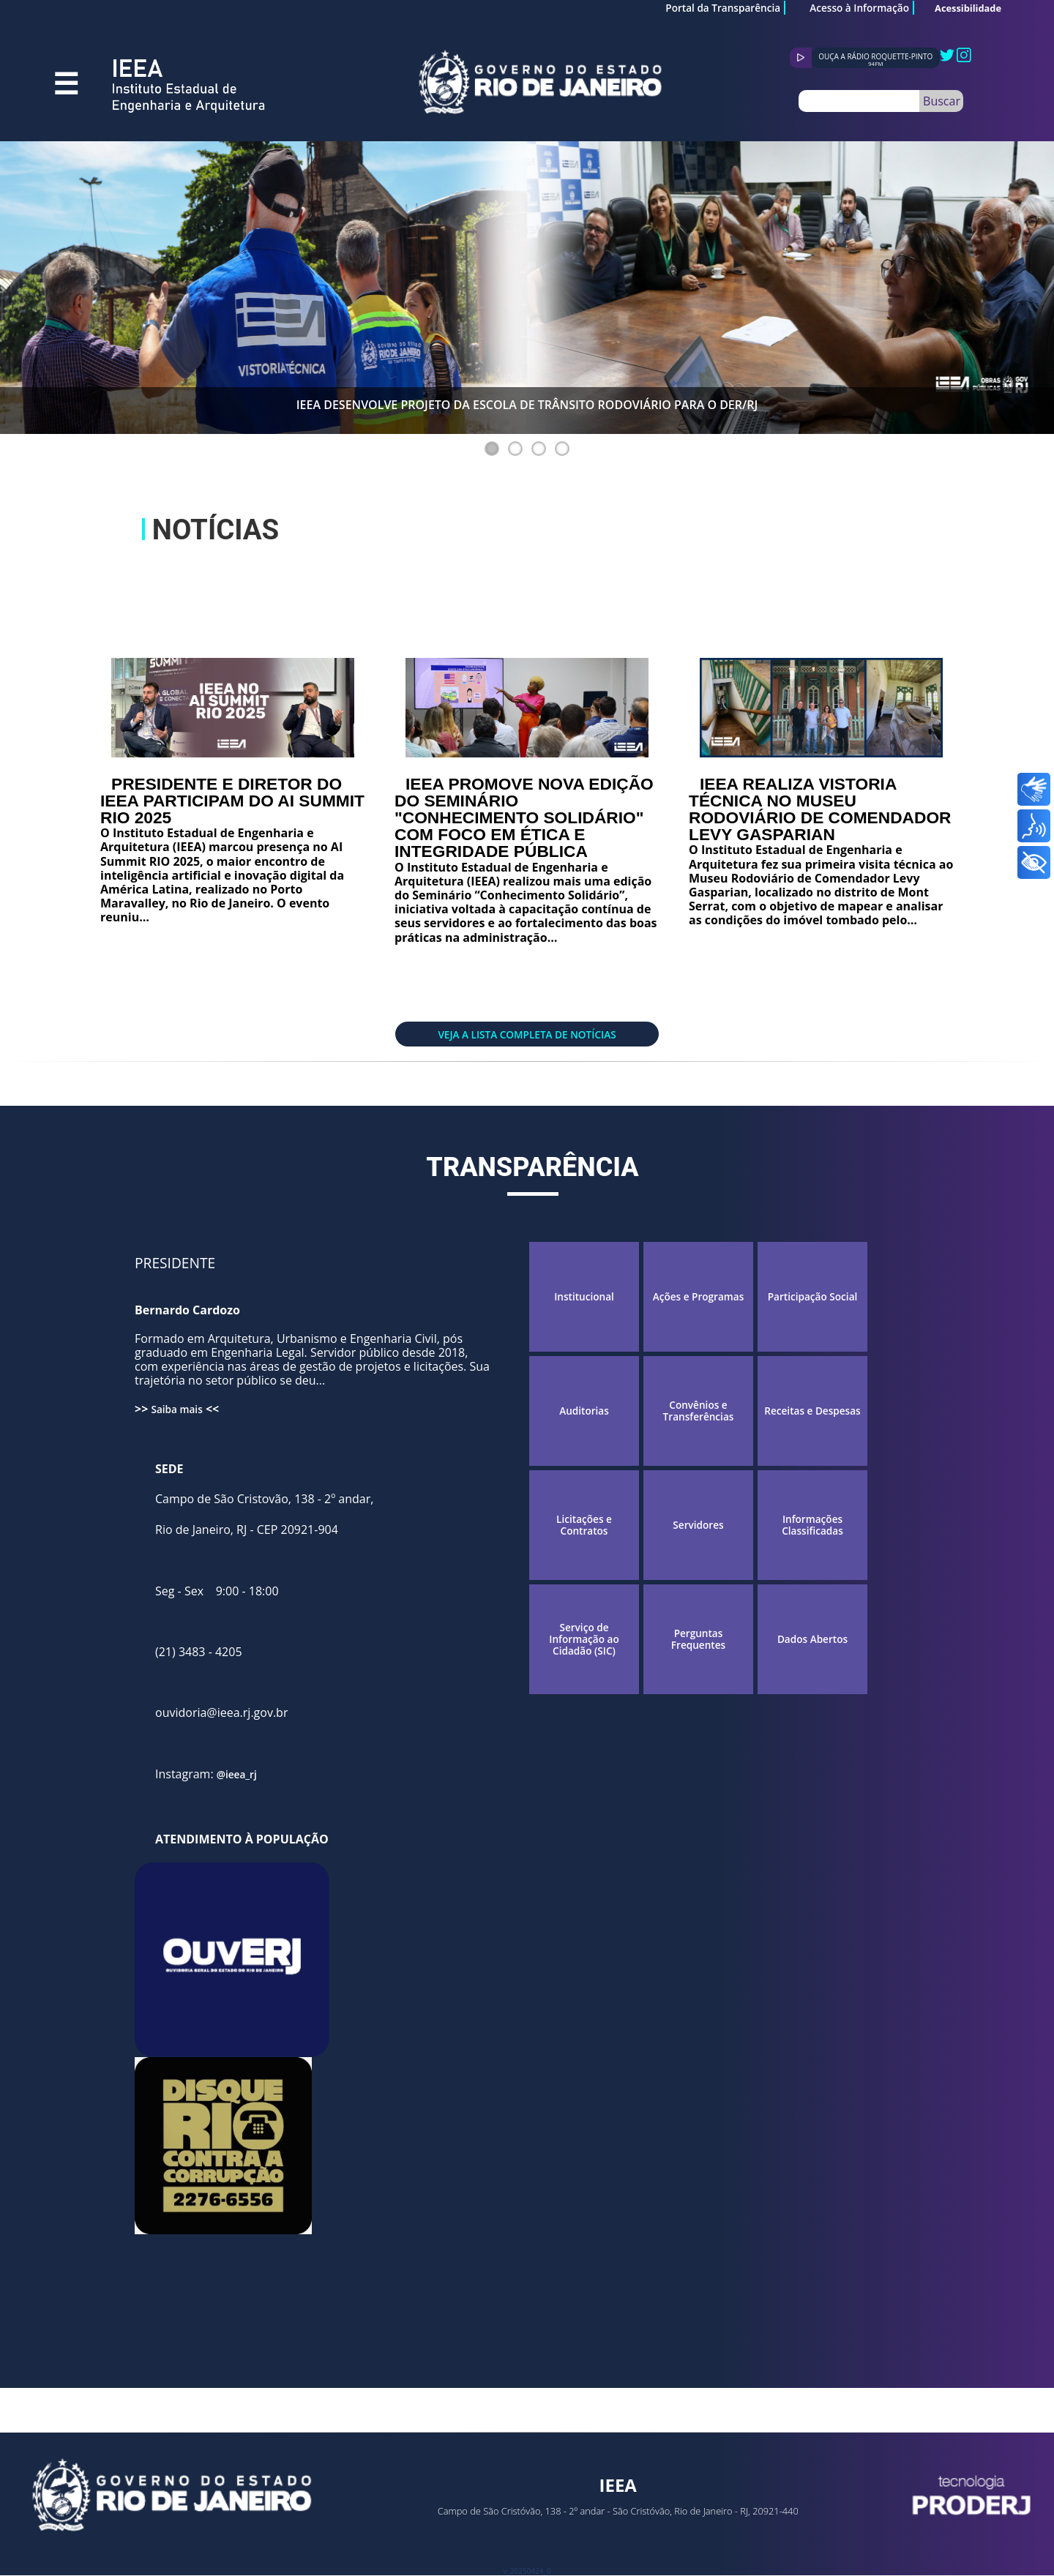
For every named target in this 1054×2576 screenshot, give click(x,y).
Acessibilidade (968, 8)
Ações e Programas (698, 1297)
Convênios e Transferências (698, 1411)
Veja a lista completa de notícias (527, 1034)
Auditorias (584, 1411)
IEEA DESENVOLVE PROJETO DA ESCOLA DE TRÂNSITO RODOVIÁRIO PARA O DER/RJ (527, 405)
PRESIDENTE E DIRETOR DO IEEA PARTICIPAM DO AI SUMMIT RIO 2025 (232, 800)
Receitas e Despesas (812, 1411)
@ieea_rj (237, 1774)
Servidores (698, 1525)
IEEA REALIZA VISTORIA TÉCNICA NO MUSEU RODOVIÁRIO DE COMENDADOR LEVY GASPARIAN (820, 809)
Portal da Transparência (722, 8)
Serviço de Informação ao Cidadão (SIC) (583, 1640)
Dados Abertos (812, 1639)
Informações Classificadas (812, 1525)
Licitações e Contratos (584, 1525)
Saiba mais (176, 1409)
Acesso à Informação (859, 8)
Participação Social (813, 1297)
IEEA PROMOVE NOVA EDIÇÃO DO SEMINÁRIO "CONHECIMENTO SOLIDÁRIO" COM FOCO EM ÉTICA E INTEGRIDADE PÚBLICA (524, 817)
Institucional (584, 1297)
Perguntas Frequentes (698, 1640)
